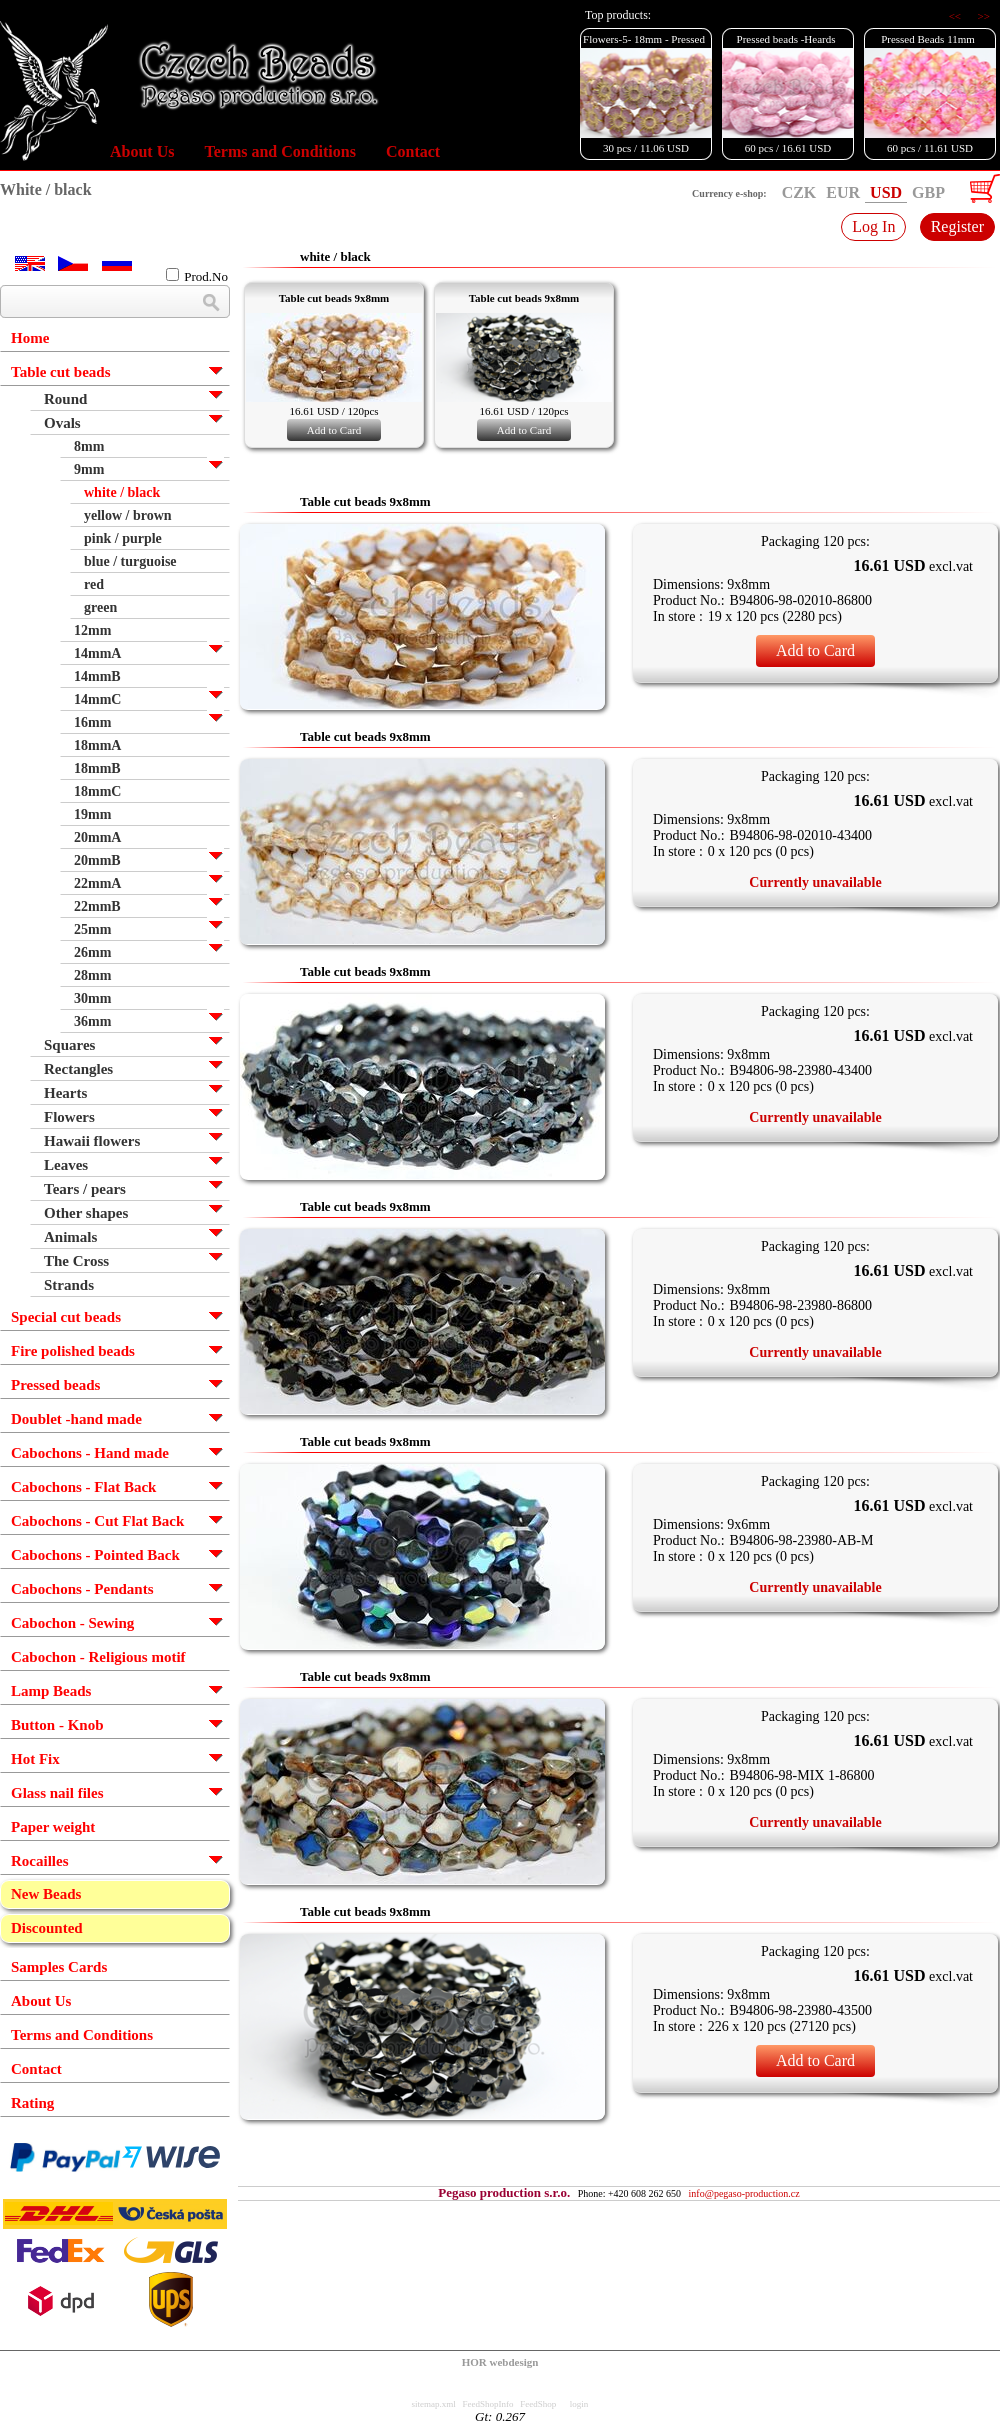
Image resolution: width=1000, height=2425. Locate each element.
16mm (92, 722)
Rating (32, 2103)
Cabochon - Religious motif (98, 1657)
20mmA (97, 837)
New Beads (46, 1894)
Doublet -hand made (76, 1419)
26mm (92, 952)
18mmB (97, 768)
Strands (69, 1285)
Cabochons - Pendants (82, 1589)
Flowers (69, 1117)
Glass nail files (57, 1793)
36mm (92, 1021)
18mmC (97, 791)
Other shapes (86, 1213)
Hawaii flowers (92, 1141)
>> (984, 16)
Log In (873, 226)
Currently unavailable (815, 882)
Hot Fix (35, 1759)
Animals (70, 1237)
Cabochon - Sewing (72, 1623)
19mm (92, 814)
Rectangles (78, 1069)
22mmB (97, 906)
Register (957, 226)
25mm (92, 929)
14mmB (97, 676)
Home (30, 338)
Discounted (47, 1928)
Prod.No (197, 276)
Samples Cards (59, 1967)
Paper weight (53, 1827)
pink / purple (123, 538)
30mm (92, 998)
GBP (928, 192)
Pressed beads (55, 1385)
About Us (142, 151)
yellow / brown (128, 515)
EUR (843, 192)
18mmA (97, 745)
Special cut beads (66, 1317)
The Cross (76, 1261)
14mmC (97, 699)
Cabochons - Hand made (90, 1453)
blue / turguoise (130, 561)
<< (956, 16)
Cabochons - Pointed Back (95, 1555)
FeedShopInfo (488, 2404)
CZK (799, 192)
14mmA (97, 653)
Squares (69, 1045)
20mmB (97, 860)
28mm (92, 975)
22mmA (97, 883)
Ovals (62, 423)
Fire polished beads (73, 1351)
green (100, 607)
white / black (122, 492)
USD (886, 192)
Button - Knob (57, 1725)
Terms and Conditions (279, 151)
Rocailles (40, 1861)
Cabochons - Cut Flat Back (97, 1521)
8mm (89, 446)
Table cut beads (60, 372)
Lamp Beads (51, 1691)
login (579, 2404)
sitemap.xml (434, 2404)
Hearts (65, 1093)
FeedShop (538, 2404)
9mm (89, 469)
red (94, 584)
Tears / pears (85, 1189)
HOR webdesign (500, 2362)
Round (65, 399)
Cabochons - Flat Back (83, 1487)
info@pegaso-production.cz (744, 2193)
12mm (92, 630)
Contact (413, 151)
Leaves (66, 1165)
